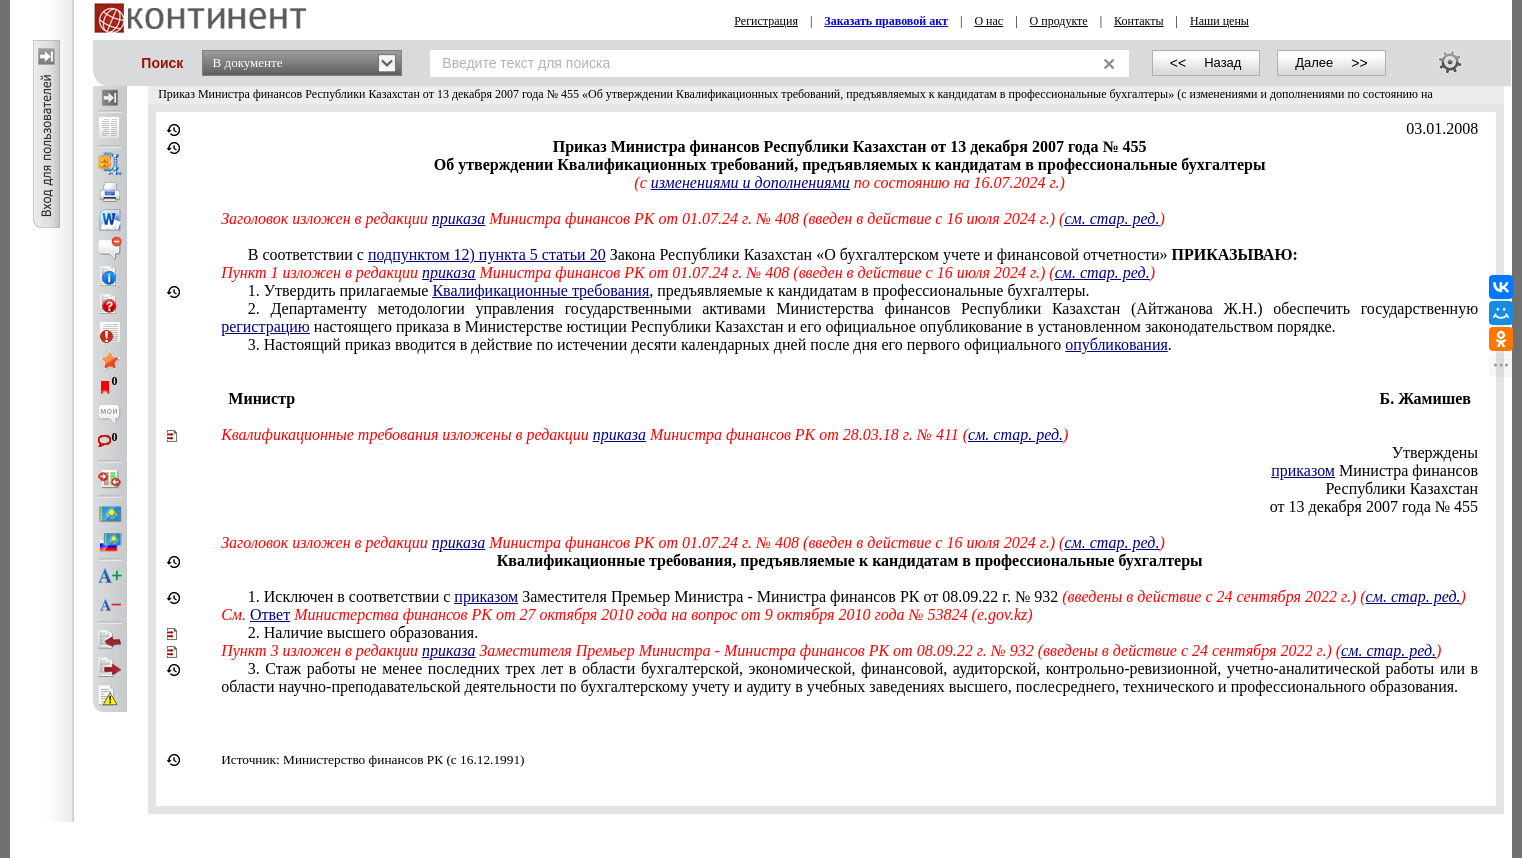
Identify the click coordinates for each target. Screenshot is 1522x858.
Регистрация (766, 21)
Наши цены (1219, 21)
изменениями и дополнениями (750, 182)
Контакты (1139, 21)
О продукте (1059, 21)
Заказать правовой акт (886, 21)
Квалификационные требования (540, 290)
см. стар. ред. (1111, 218)
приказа (458, 218)
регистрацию (265, 326)
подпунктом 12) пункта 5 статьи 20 (487, 254)
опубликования (1116, 344)
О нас (988, 21)
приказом (1303, 470)
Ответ (270, 614)
